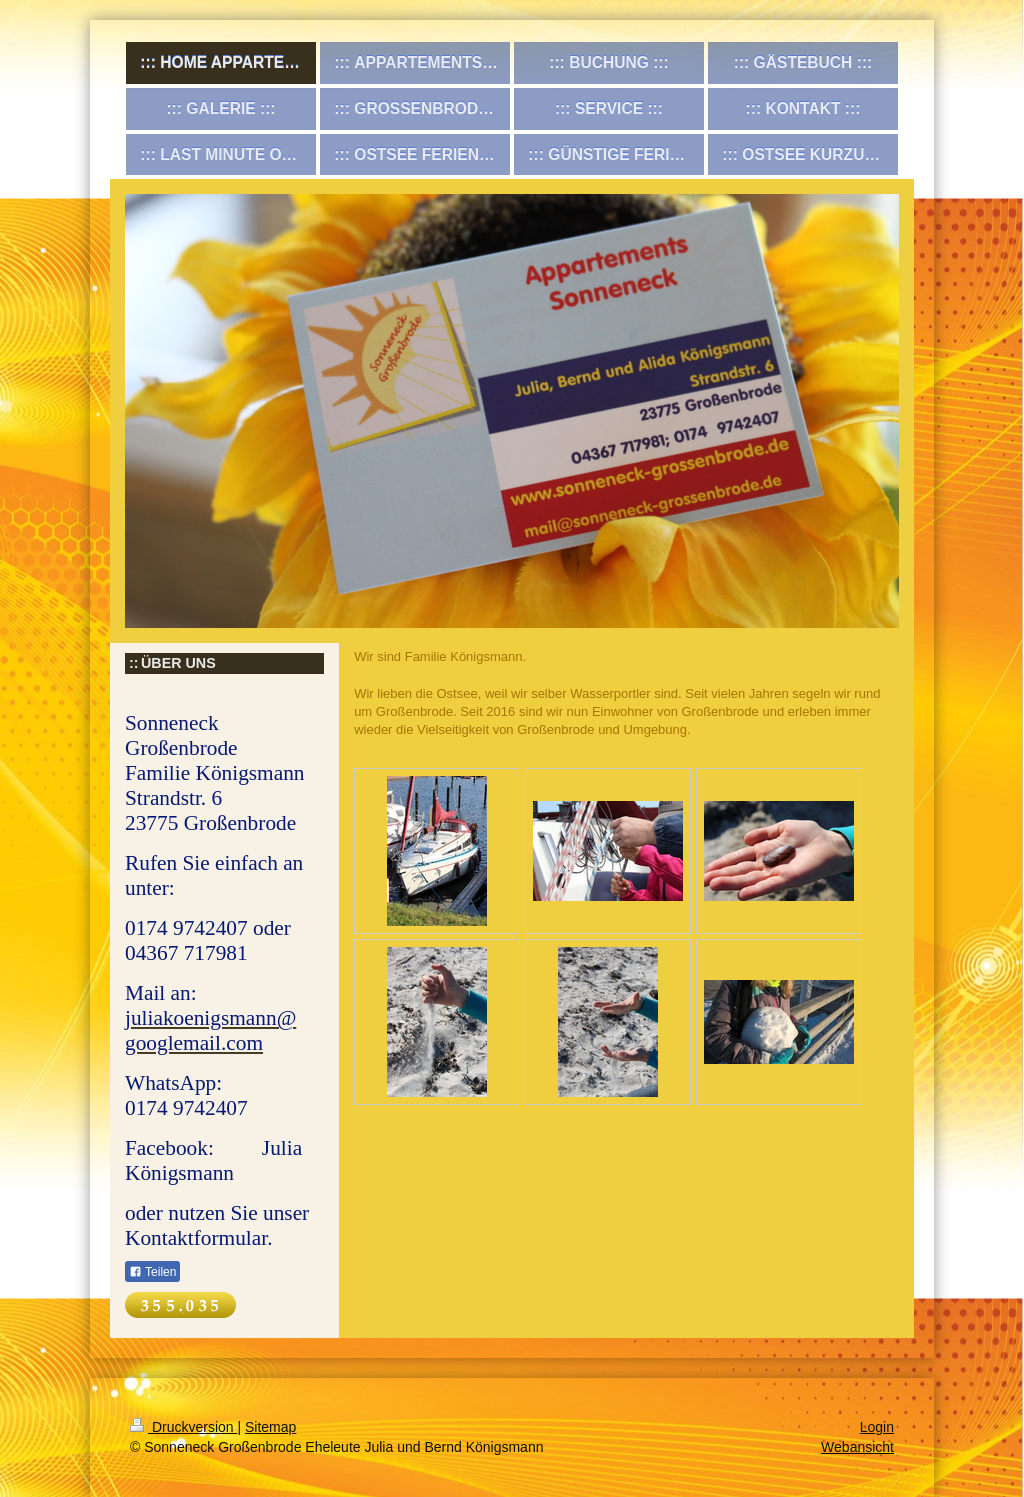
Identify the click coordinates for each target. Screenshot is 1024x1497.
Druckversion (183, 1427)
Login (877, 1427)
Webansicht (857, 1447)
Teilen (152, 1272)
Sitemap (270, 1427)
